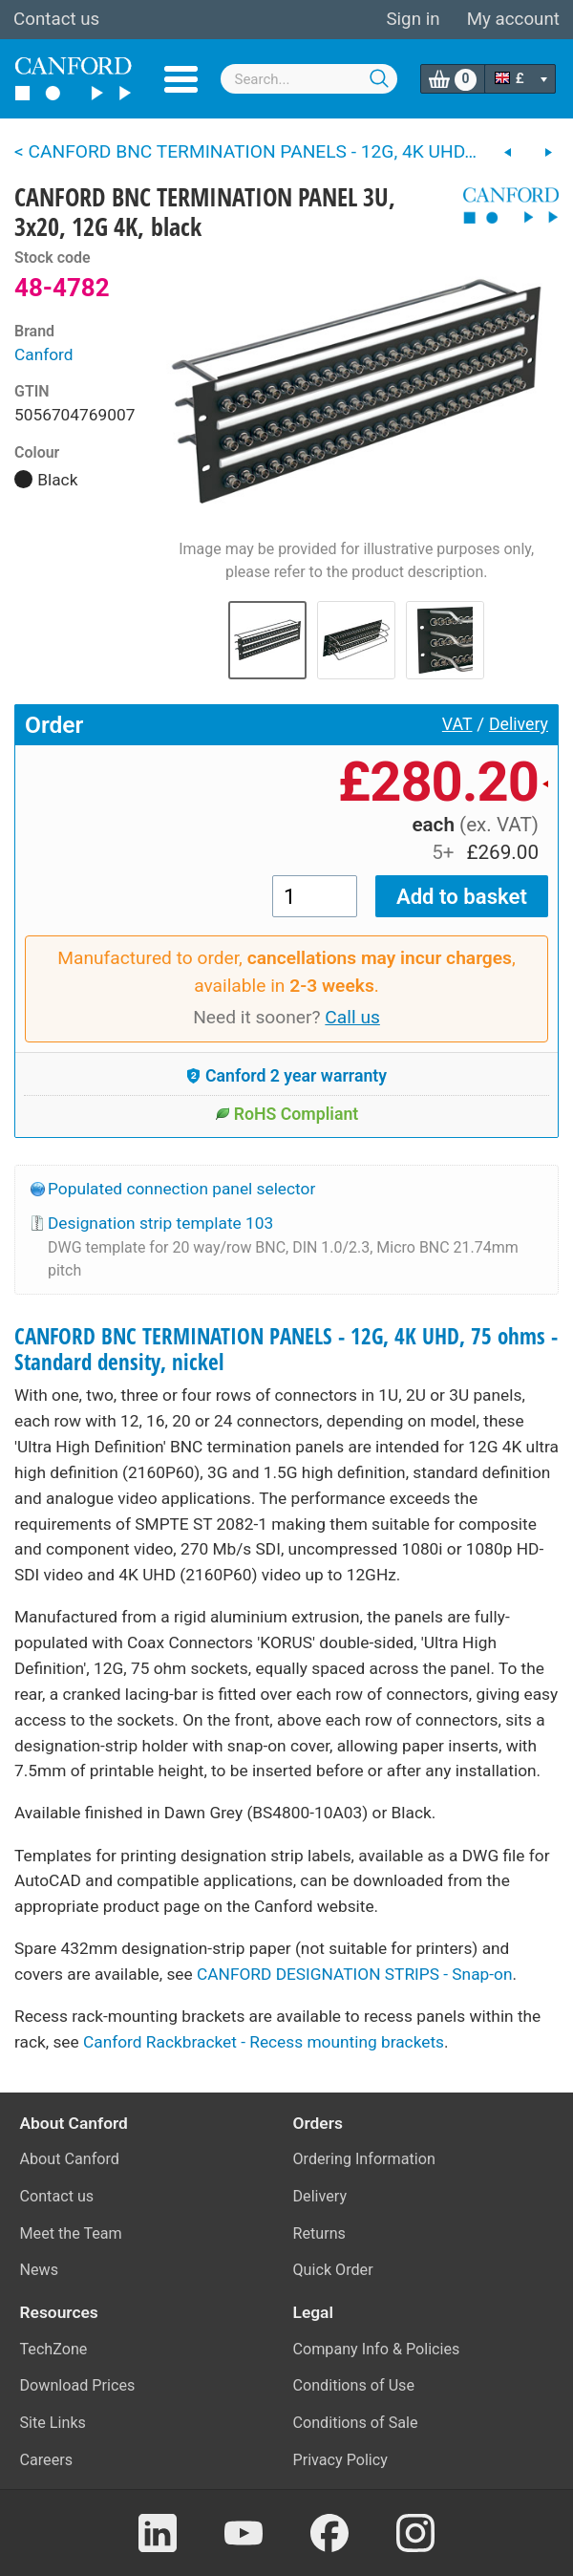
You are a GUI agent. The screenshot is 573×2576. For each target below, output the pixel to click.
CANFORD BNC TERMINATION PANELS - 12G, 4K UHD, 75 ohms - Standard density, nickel (286, 1349)
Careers (47, 2460)
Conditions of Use (354, 2385)
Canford (44, 354)
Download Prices (78, 2385)
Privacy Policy (340, 2460)
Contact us (56, 19)
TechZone (54, 2349)
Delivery (518, 724)
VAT (457, 724)
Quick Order (333, 2270)
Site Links (53, 2423)
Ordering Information (364, 2159)
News (39, 2270)
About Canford (69, 2159)
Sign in (412, 19)
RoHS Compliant (287, 1114)
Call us (352, 1017)
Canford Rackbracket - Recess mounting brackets (263, 2041)
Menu (181, 79)
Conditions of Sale (355, 2423)
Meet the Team (71, 2233)
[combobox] (309, 79)
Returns (319, 2233)
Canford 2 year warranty (286, 1075)
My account (513, 19)
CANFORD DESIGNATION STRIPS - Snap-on (354, 1974)
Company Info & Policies (376, 2349)
